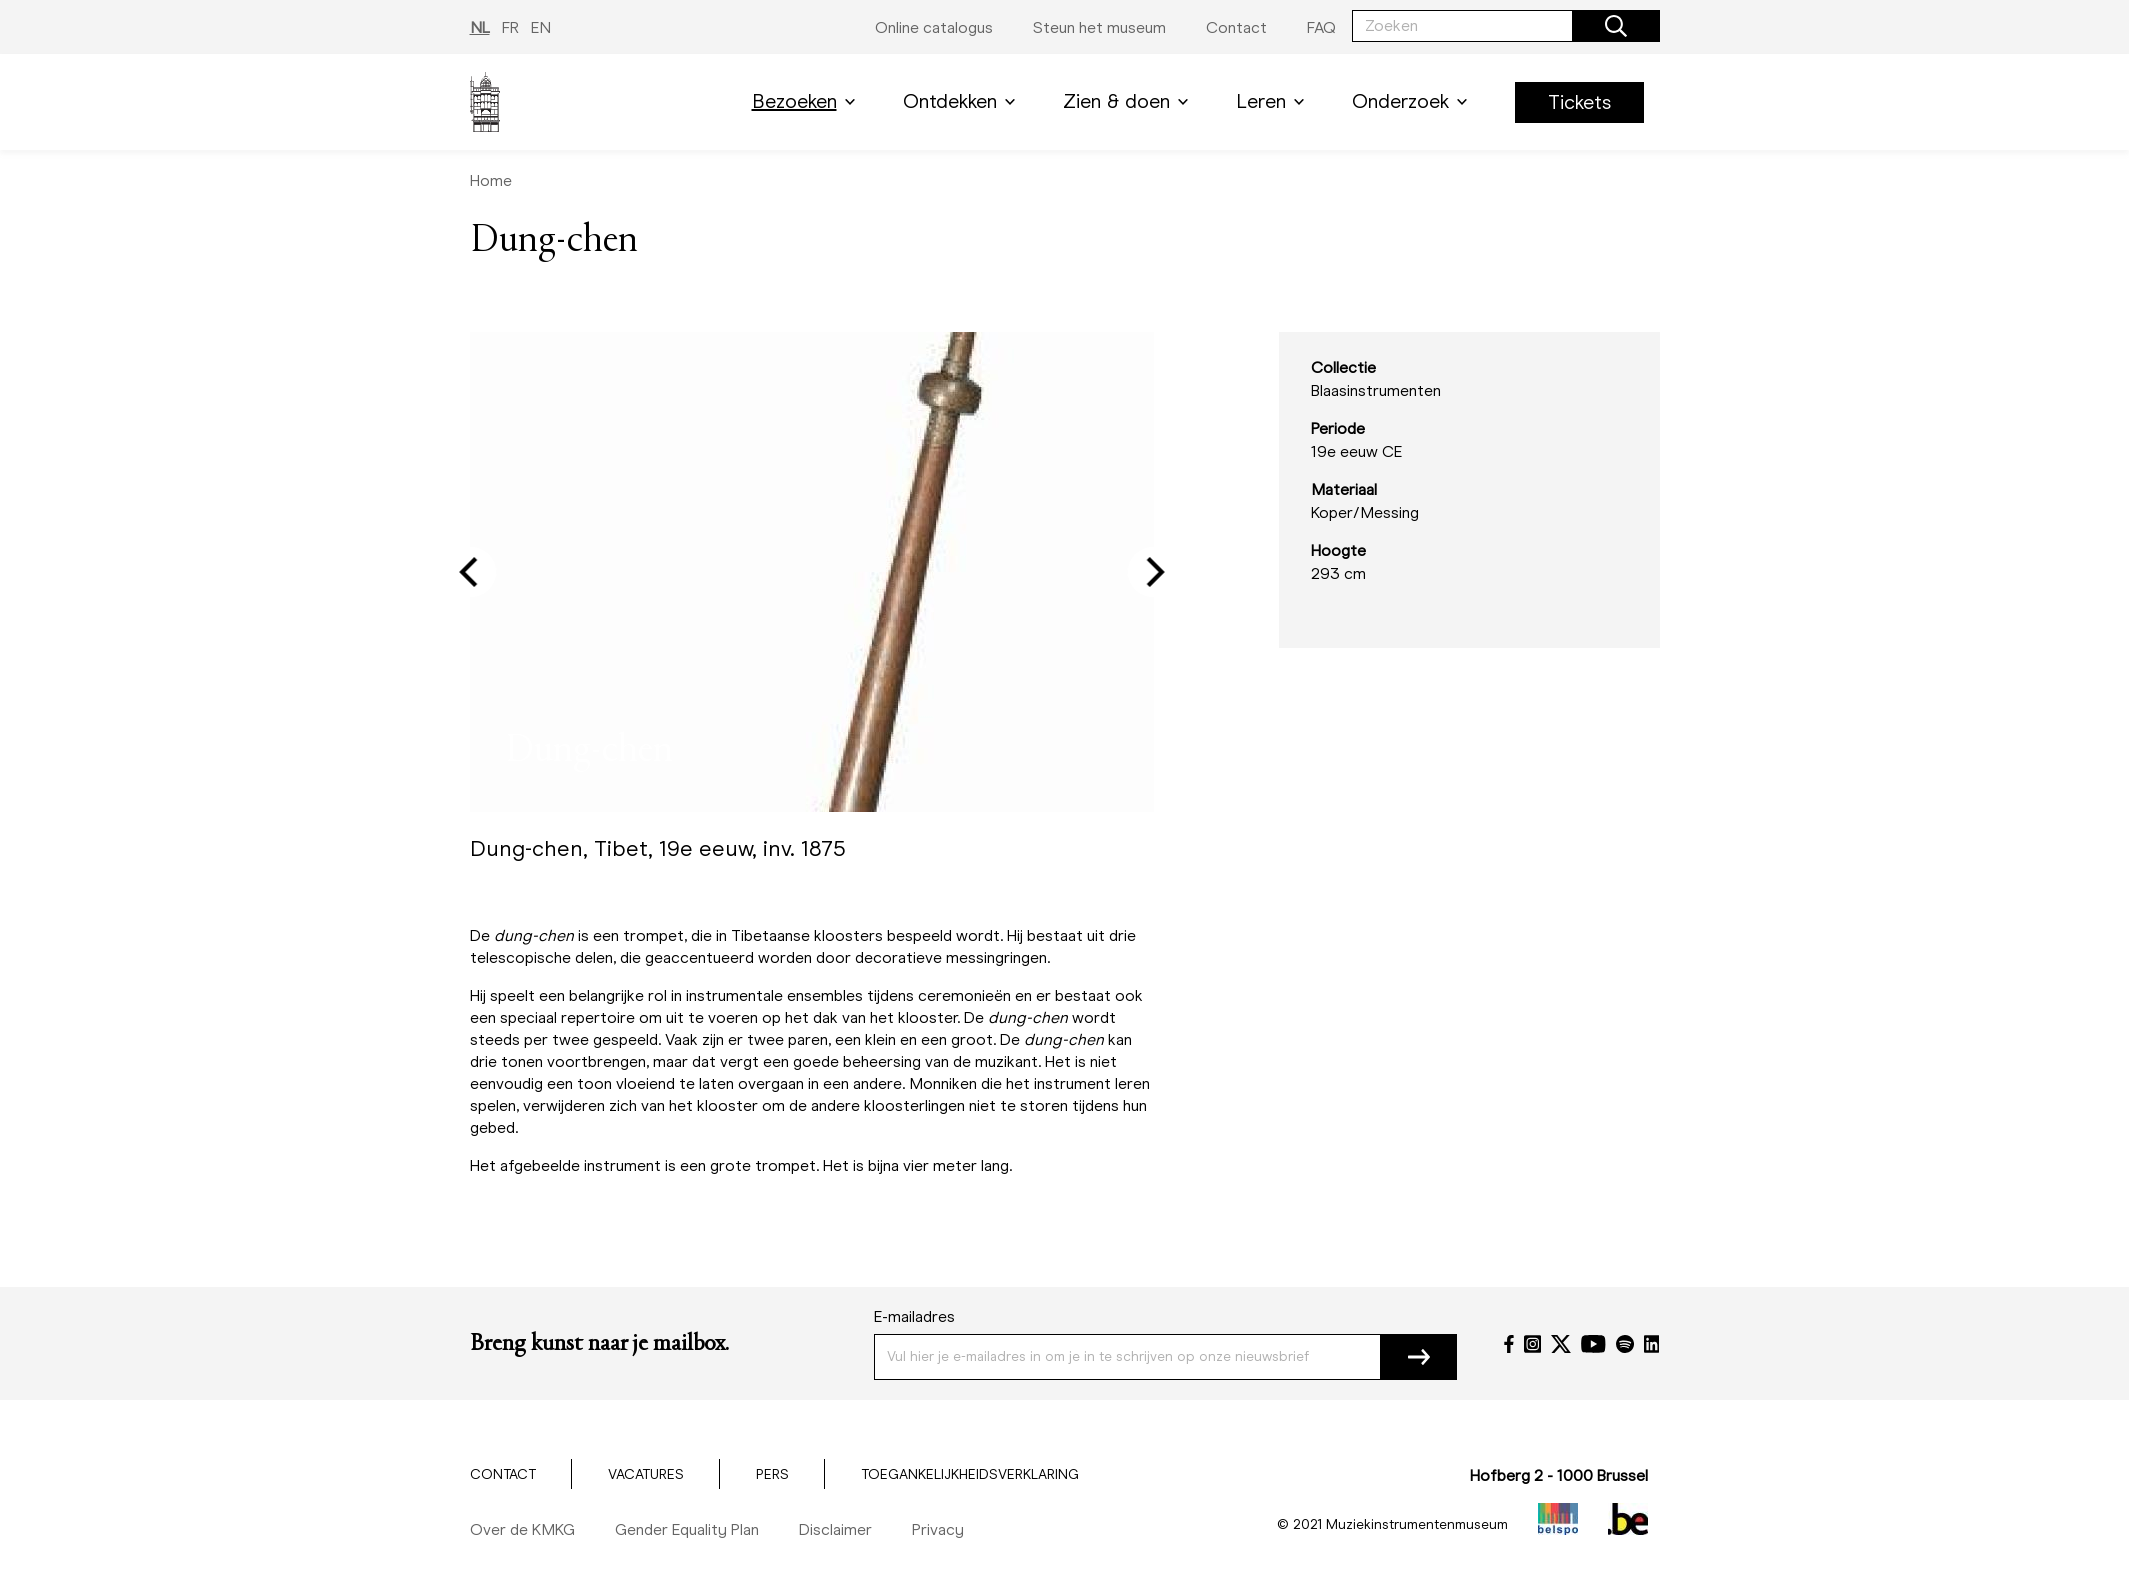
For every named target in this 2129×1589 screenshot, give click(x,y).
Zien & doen (1129, 101)
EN (541, 27)
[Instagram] (1533, 1344)
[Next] (1152, 572)
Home (491, 180)
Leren (1274, 101)
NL (480, 27)
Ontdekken (963, 101)
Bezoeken (807, 101)
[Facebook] (1509, 1344)
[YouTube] (1593, 1344)
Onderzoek (1413, 101)
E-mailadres (914, 1316)
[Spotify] (1625, 1344)
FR (510, 27)
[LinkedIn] (1652, 1344)
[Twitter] (1561, 1344)
